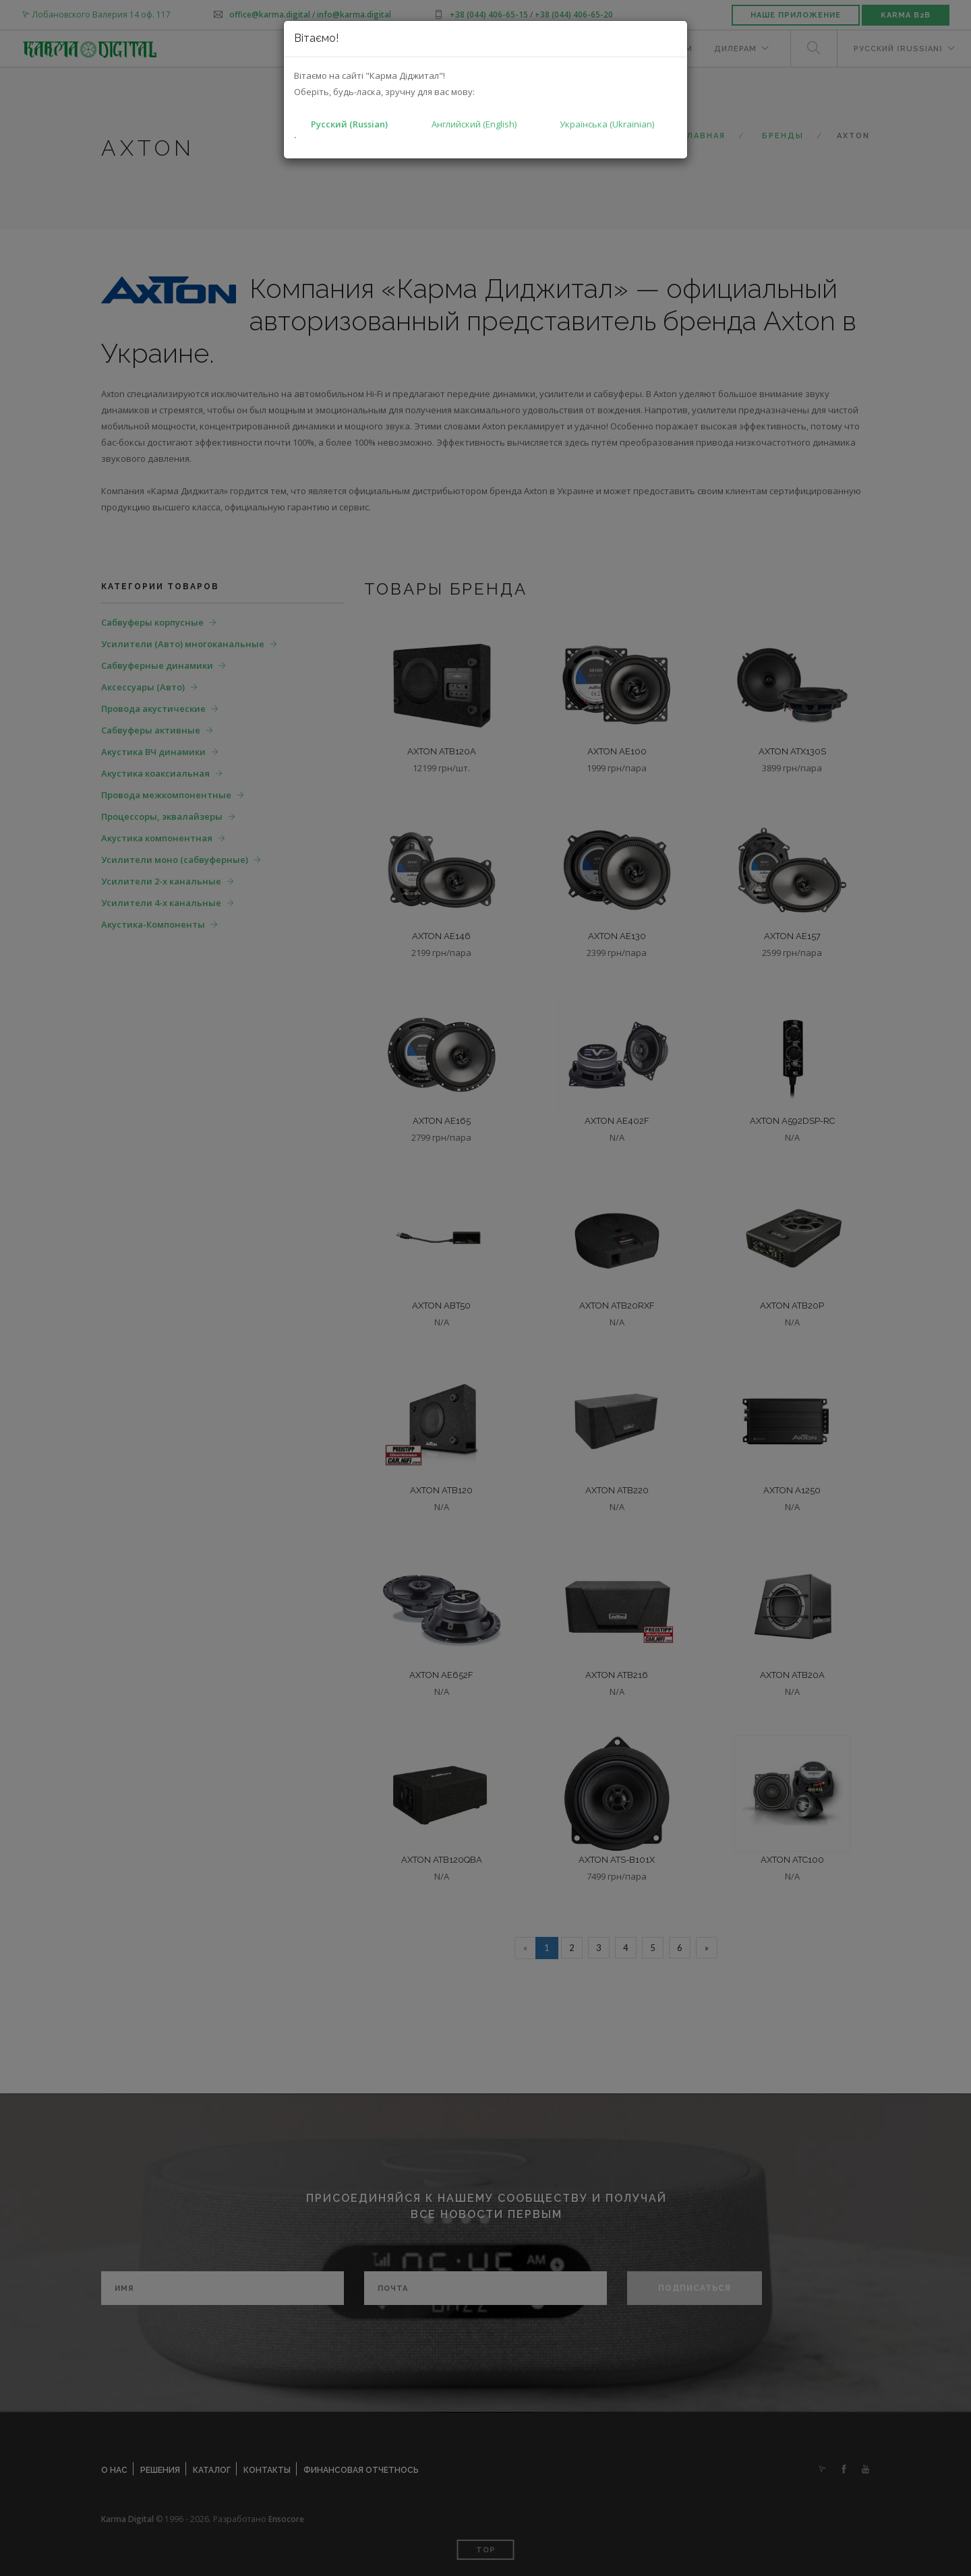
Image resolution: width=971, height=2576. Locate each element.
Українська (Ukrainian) (607, 124)
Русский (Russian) (349, 124)
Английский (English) (474, 124)
